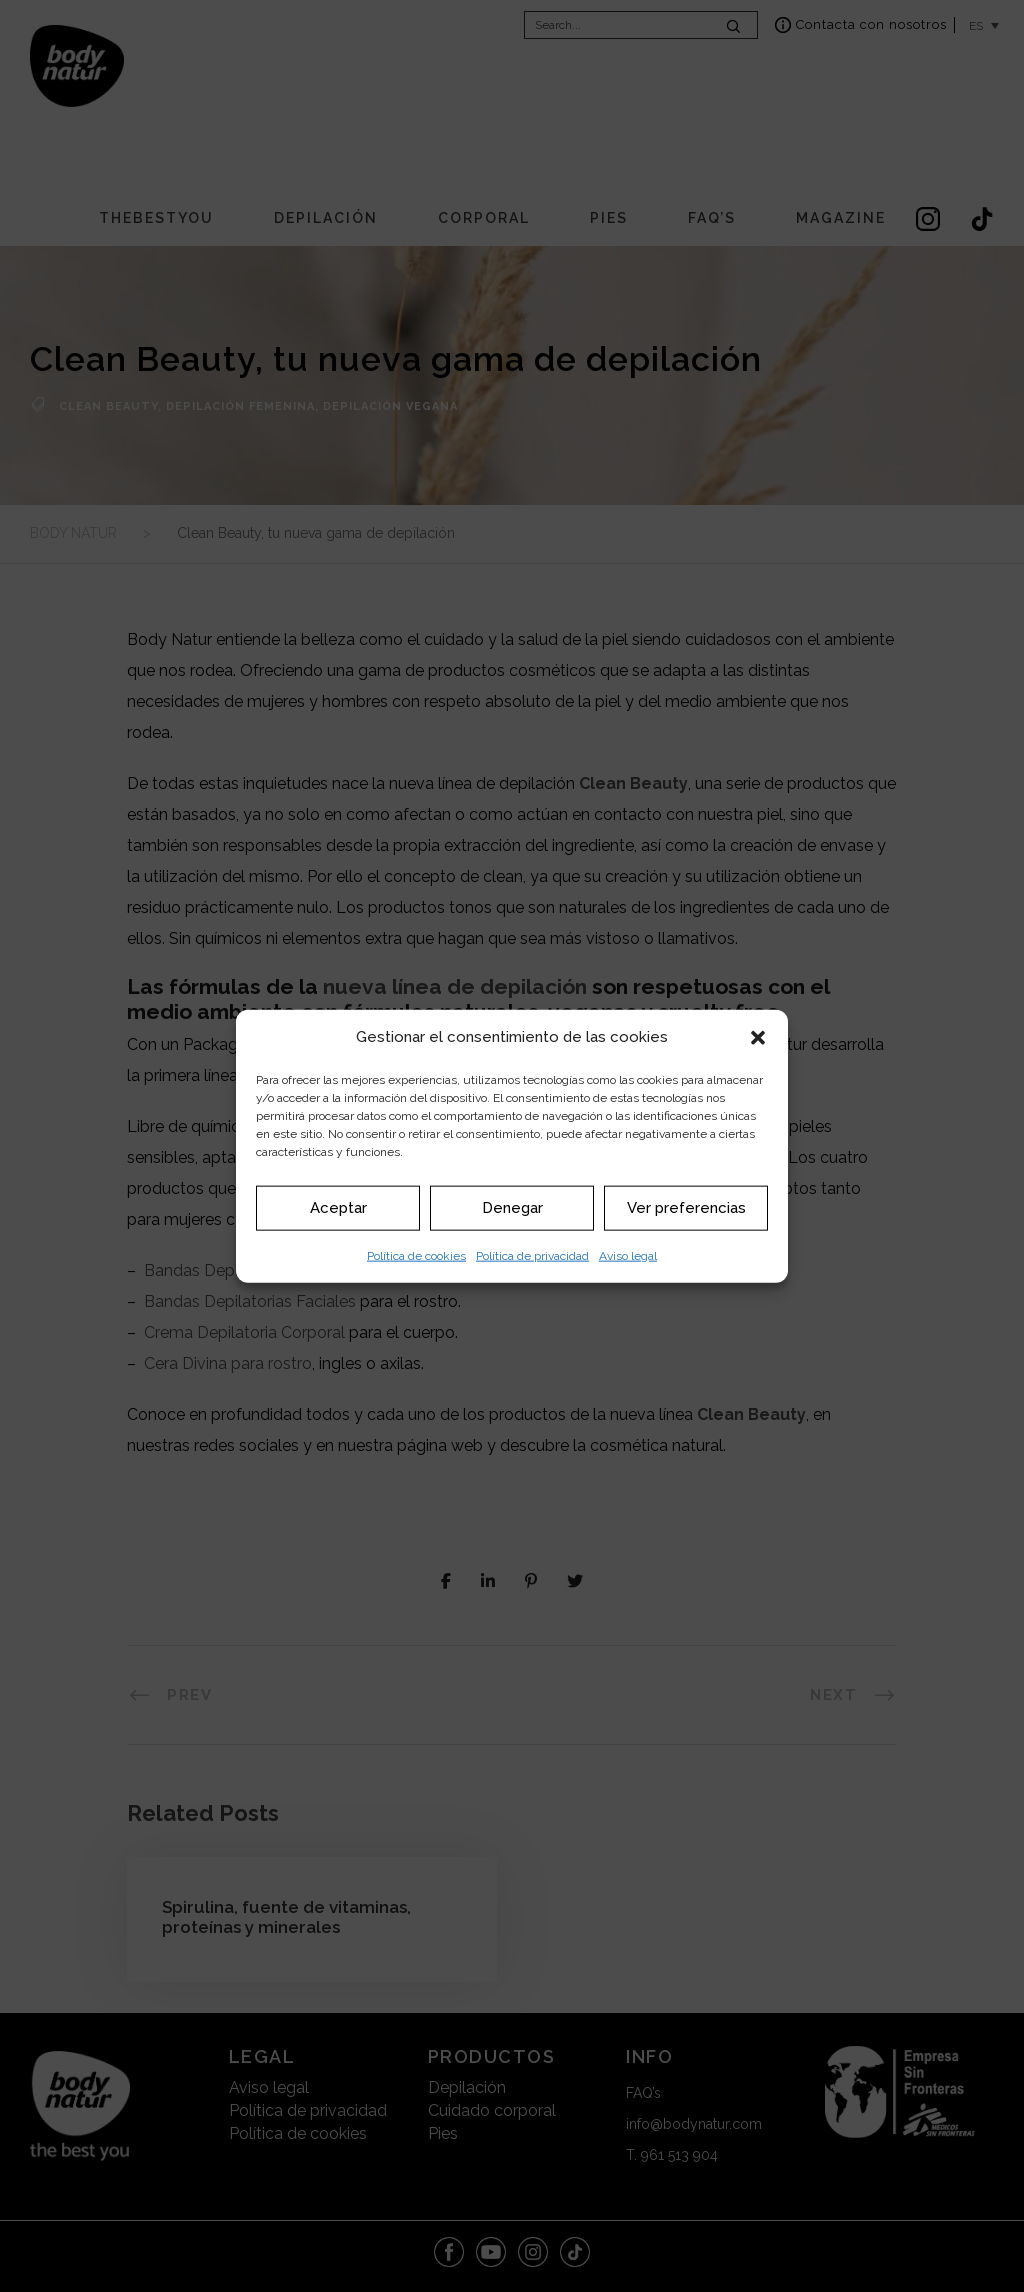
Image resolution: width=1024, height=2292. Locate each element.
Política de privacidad (532, 1255)
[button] (758, 1037)
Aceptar (338, 1208)
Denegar (512, 1208)
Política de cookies (416, 1255)
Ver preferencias (686, 1208)
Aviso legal (628, 1255)
